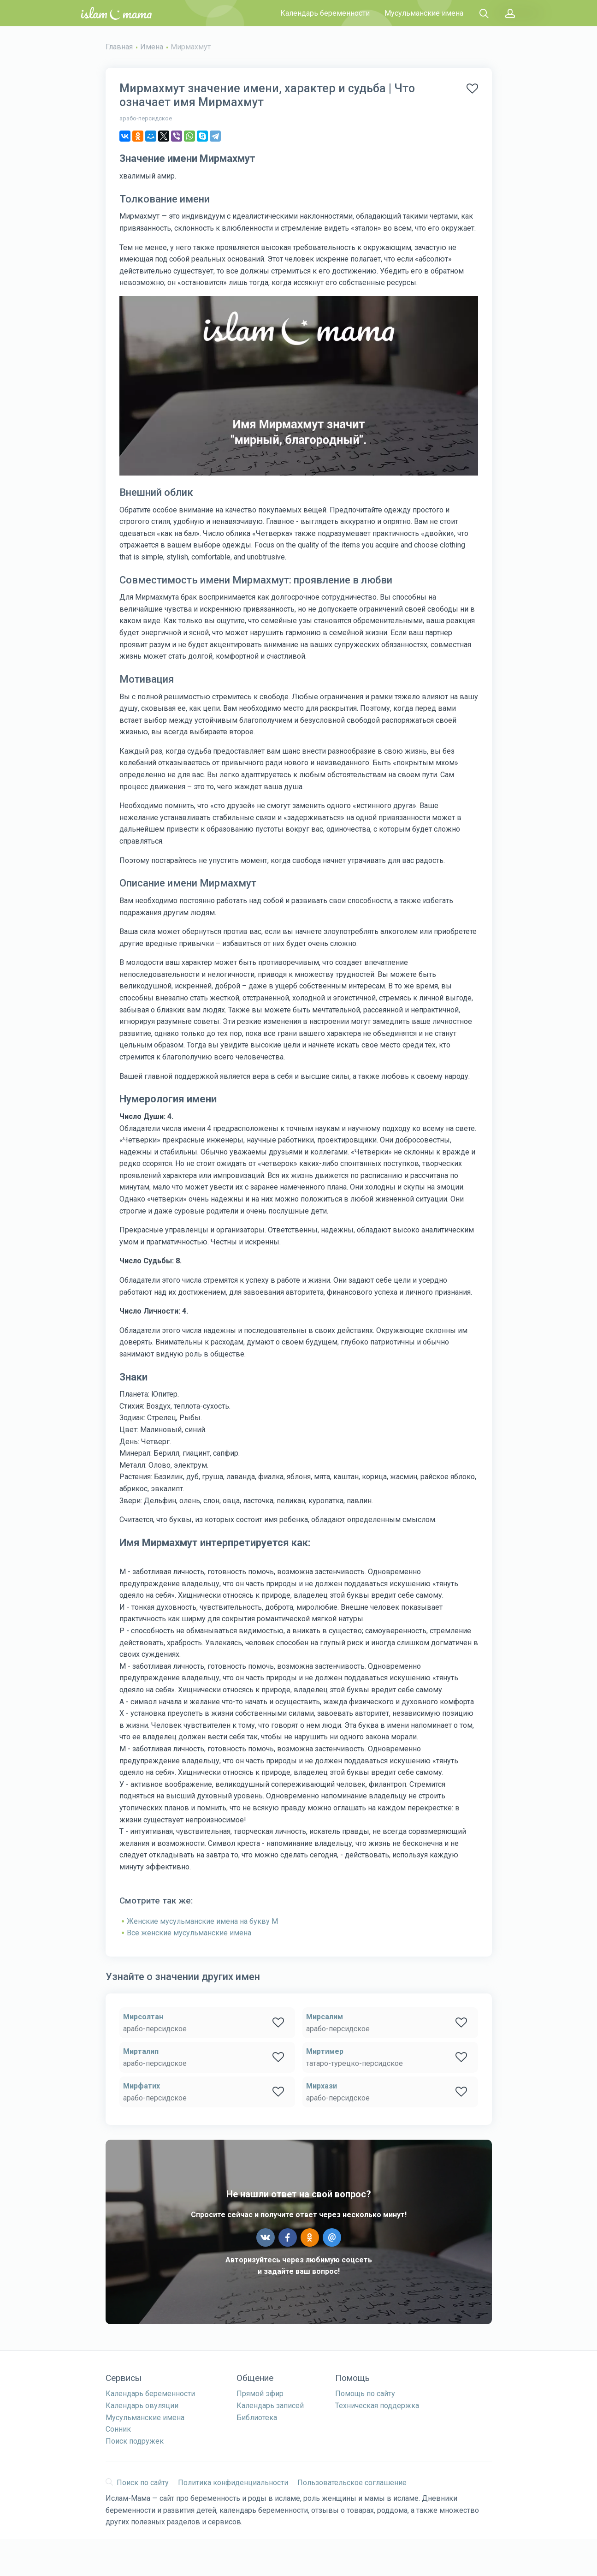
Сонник (118, 2429)
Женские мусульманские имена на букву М (202, 1921)
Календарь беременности (325, 13)
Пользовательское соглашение (352, 2482)
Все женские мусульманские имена (189, 1932)
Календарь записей (270, 2405)
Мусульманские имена (423, 13)
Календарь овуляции (142, 2405)
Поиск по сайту (137, 2482)
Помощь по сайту (365, 2393)
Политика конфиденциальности (233, 2482)
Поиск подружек (135, 2441)
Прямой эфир (260, 2393)
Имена (151, 46)
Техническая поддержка (377, 2405)
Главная (119, 46)
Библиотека (256, 2417)
